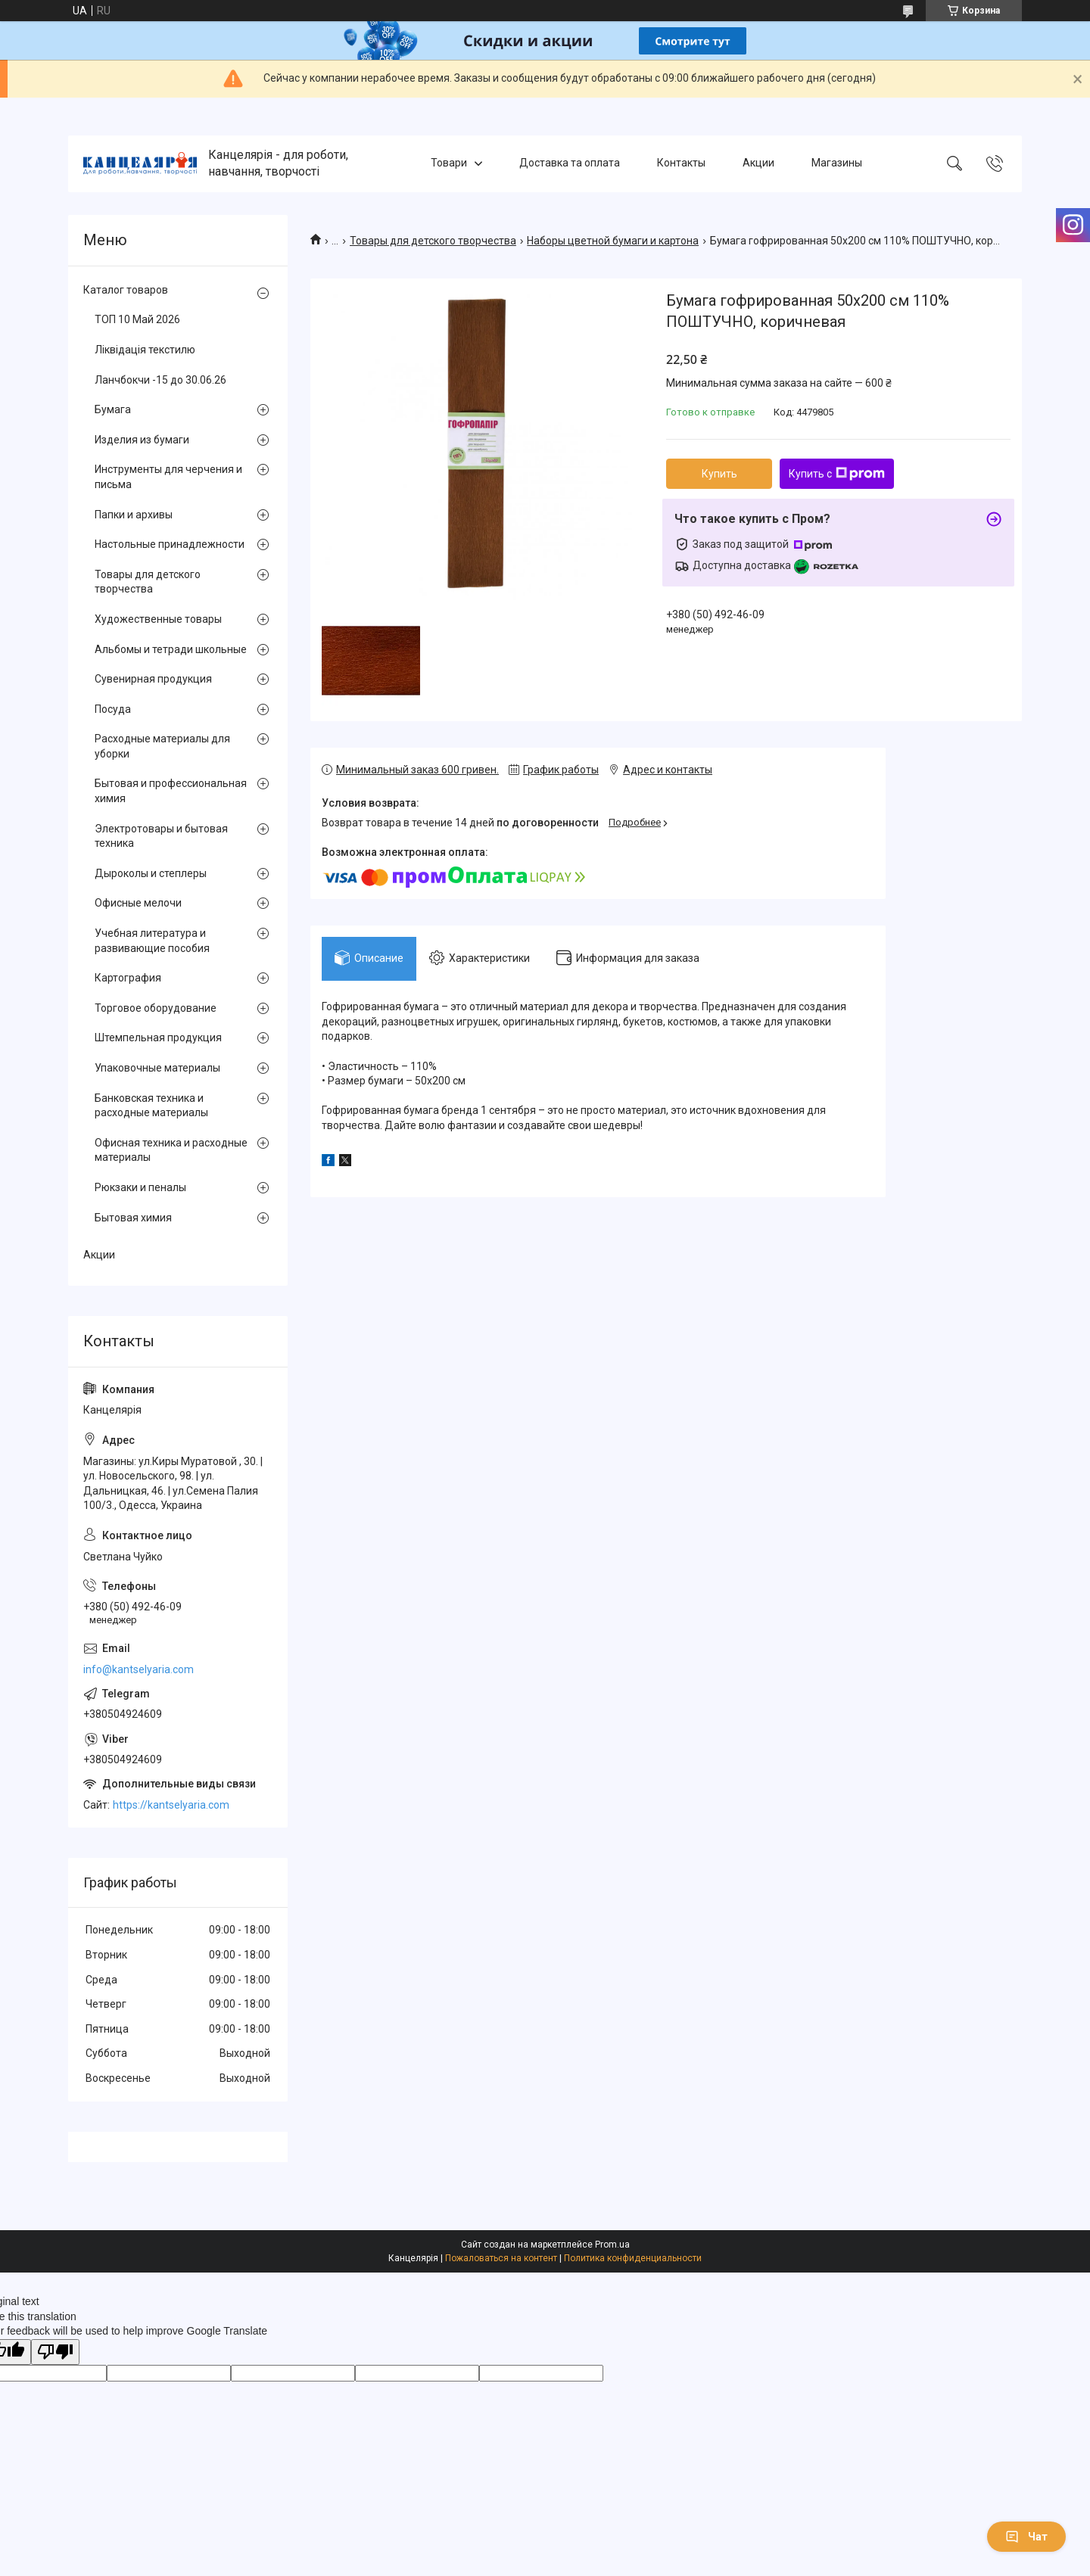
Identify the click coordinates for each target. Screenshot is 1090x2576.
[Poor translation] (55, 2352)
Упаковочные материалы (157, 1068)
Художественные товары (158, 619)
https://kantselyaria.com (171, 1805)
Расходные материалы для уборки (162, 746)
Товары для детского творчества (433, 241)
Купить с (837, 474)
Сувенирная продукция (153, 679)
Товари (449, 163)
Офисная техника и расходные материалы (171, 1150)
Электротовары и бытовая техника (161, 836)
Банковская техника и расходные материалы (151, 1105)
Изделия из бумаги (142, 440)
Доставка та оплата (569, 163)
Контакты (681, 163)
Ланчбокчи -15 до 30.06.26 (160, 380)
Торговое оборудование (155, 1008)
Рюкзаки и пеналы (140, 1187)
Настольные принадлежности (169, 544)
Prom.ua (612, 2244)
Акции (758, 163)
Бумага (113, 409)
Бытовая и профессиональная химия (171, 790)
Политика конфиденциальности (633, 2258)
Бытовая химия (133, 1218)
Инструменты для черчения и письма (168, 476)
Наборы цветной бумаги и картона (613, 241)
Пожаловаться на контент (501, 2258)
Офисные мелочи (138, 903)
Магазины (836, 163)
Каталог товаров (125, 290)
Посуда (113, 709)
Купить (719, 474)
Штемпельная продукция (158, 1037)
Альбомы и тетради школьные (171, 649)
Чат (1026, 2536)
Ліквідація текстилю (145, 350)
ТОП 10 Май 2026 (137, 319)
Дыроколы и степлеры (151, 873)
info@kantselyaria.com (138, 1669)
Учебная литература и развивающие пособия (152, 940)
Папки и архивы (134, 515)
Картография (128, 978)
